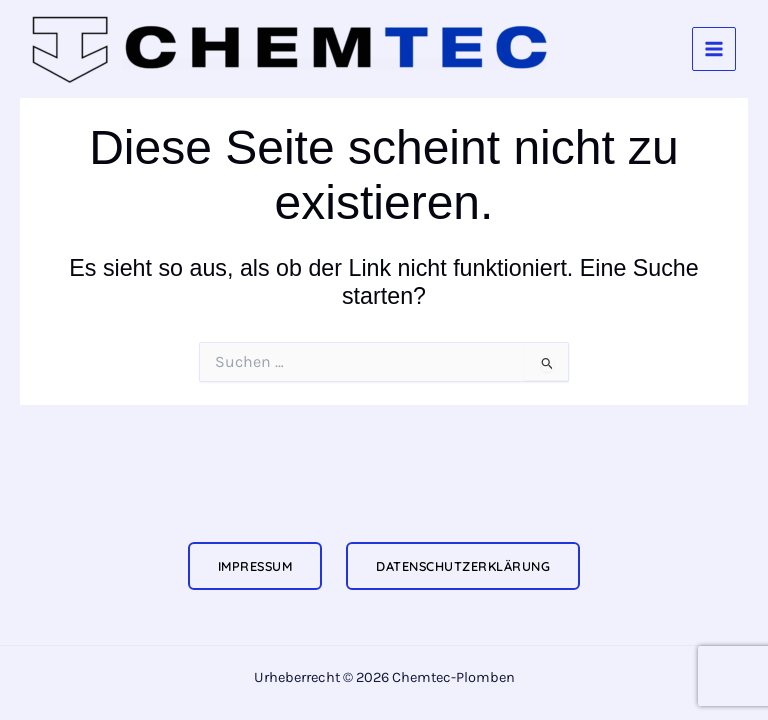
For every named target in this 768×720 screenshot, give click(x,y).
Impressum (255, 566)
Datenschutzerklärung (463, 566)
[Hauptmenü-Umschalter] (714, 49)
